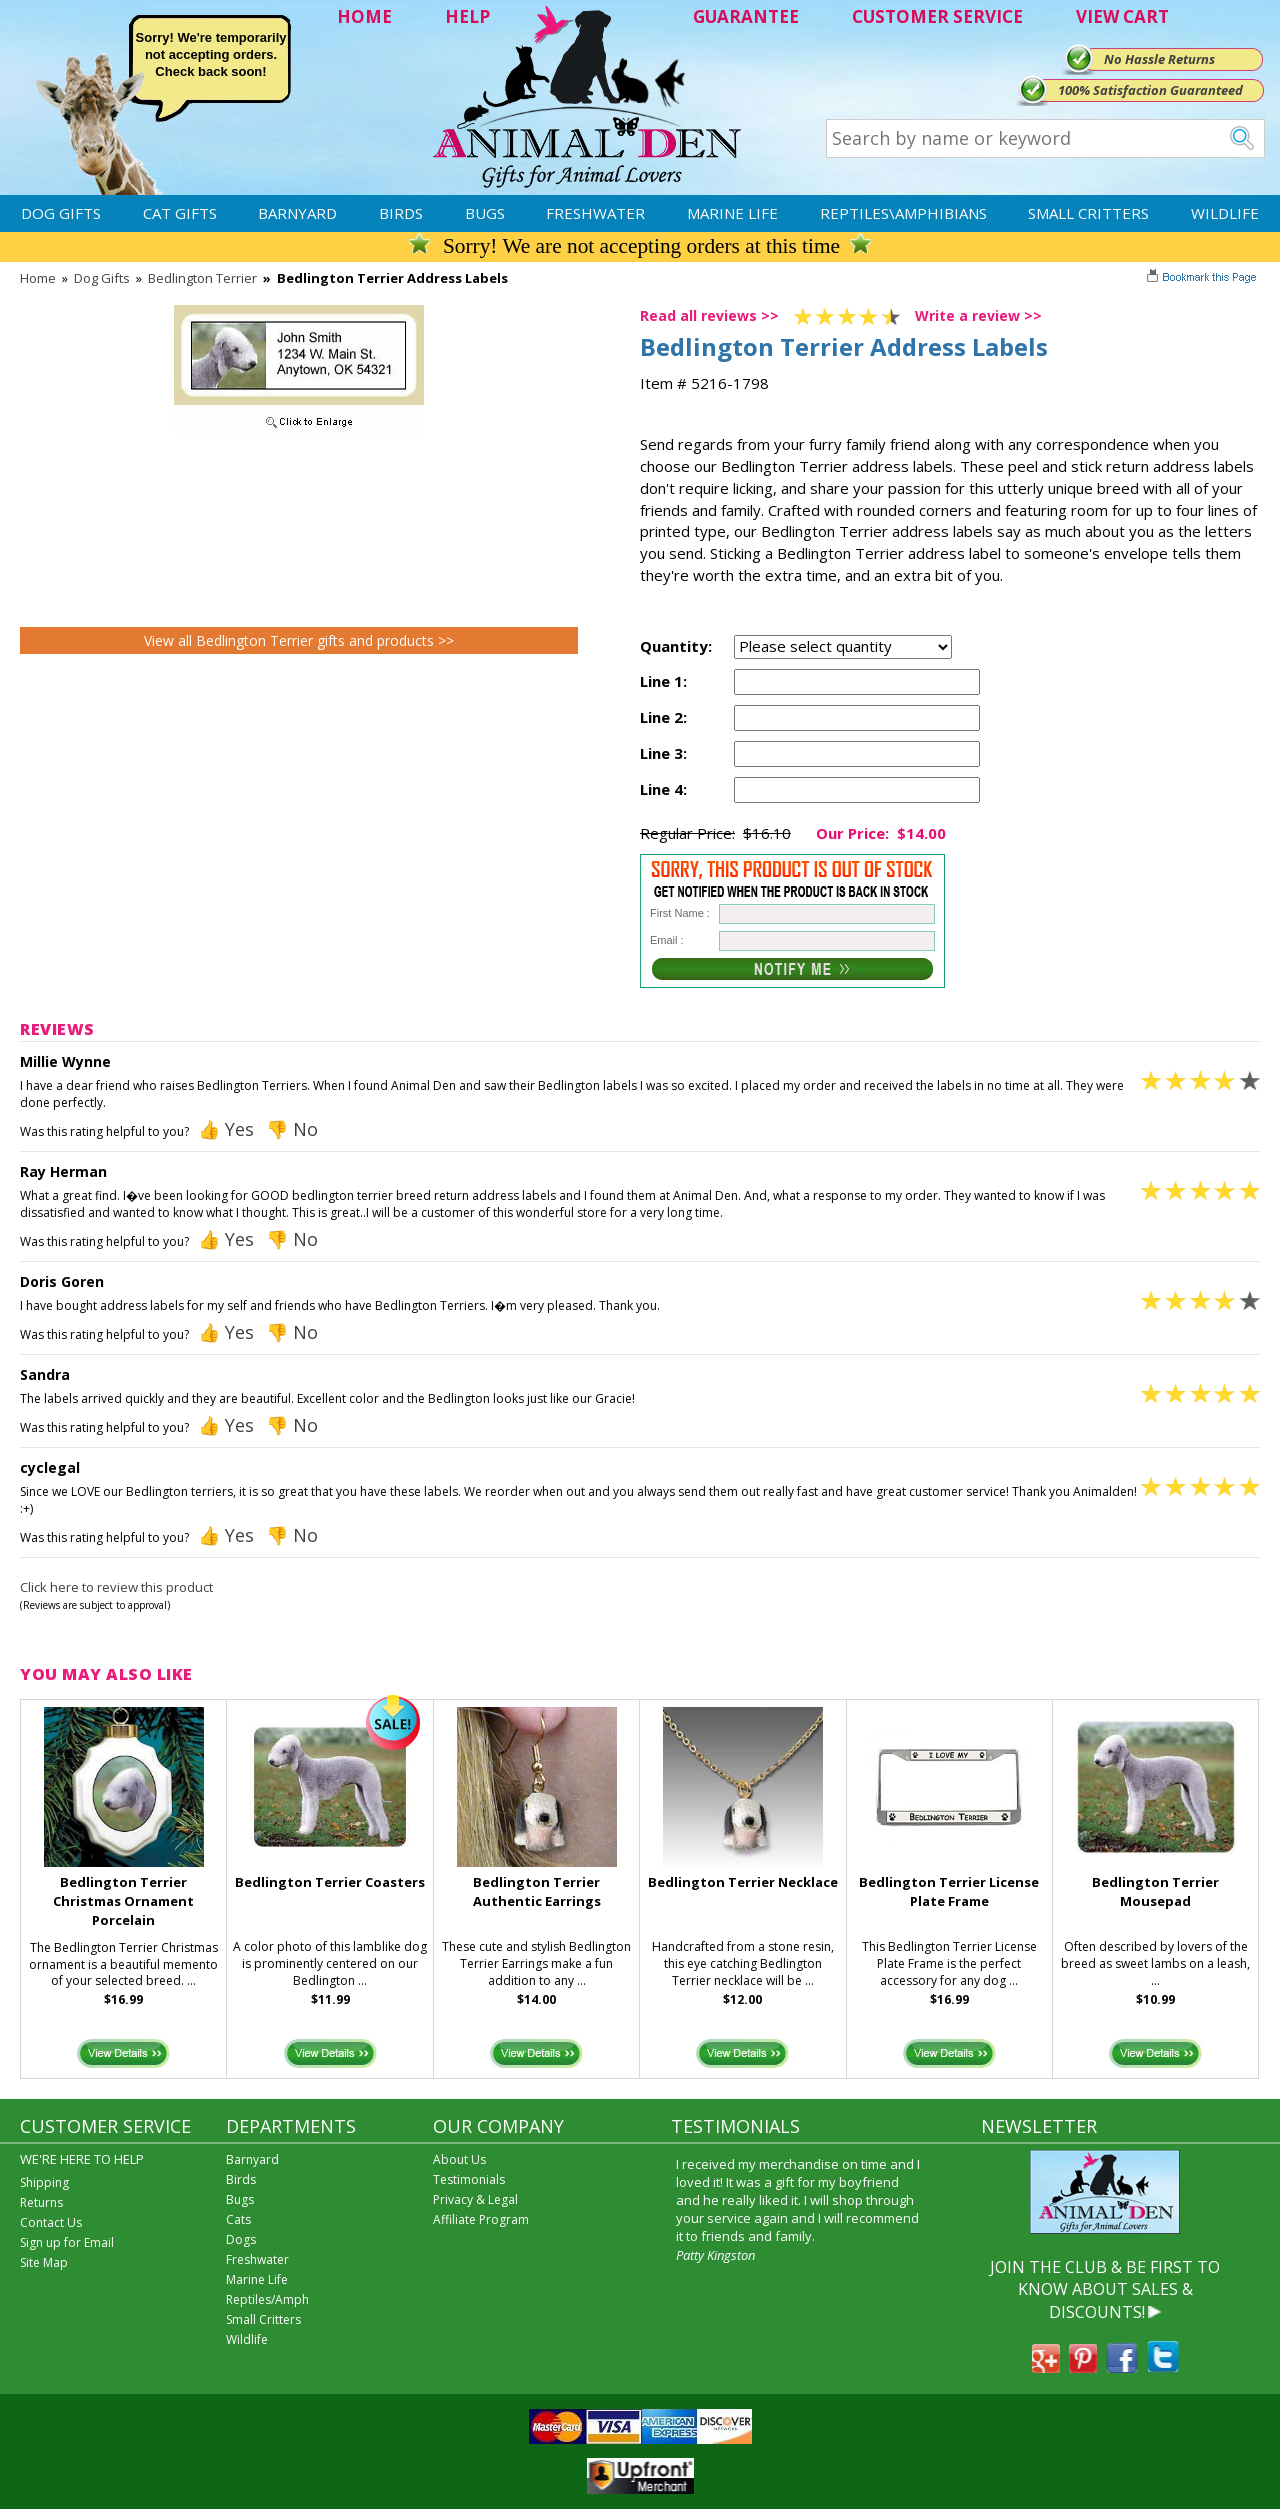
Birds (401, 213)
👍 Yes (226, 1129)
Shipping (44, 2182)
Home (38, 278)
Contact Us (51, 2222)
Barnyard (297, 213)
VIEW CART (1122, 16)
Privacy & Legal (475, 2199)
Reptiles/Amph (267, 2299)
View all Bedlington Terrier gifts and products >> (299, 640)
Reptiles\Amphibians (903, 213)
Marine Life (732, 213)
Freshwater (595, 213)
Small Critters (1088, 213)
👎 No (292, 1129)
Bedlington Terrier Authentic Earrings (537, 1891)
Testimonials (469, 2179)
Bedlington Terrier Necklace (743, 1882)
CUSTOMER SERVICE (937, 16)
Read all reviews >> (709, 315)
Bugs (485, 213)
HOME (364, 16)
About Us (459, 2159)
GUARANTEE (746, 16)
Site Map (44, 2262)
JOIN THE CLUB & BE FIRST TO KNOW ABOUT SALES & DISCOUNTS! (1105, 2289)
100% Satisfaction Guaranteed (1150, 90)
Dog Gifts (61, 213)
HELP (467, 16)
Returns (41, 2202)
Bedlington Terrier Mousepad (1155, 1891)
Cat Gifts (180, 213)
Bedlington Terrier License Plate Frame (949, 1891)
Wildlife (1225, 213)
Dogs (241, 2239)
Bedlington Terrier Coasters (330, 1882)
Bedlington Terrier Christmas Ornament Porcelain (123, 1901)
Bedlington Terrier (202, 278)
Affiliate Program (481, 2219)
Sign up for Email (67, 2242)
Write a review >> (978, 315)
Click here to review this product (116, 1587)
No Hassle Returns (1159, 59)
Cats (238, 2219)
